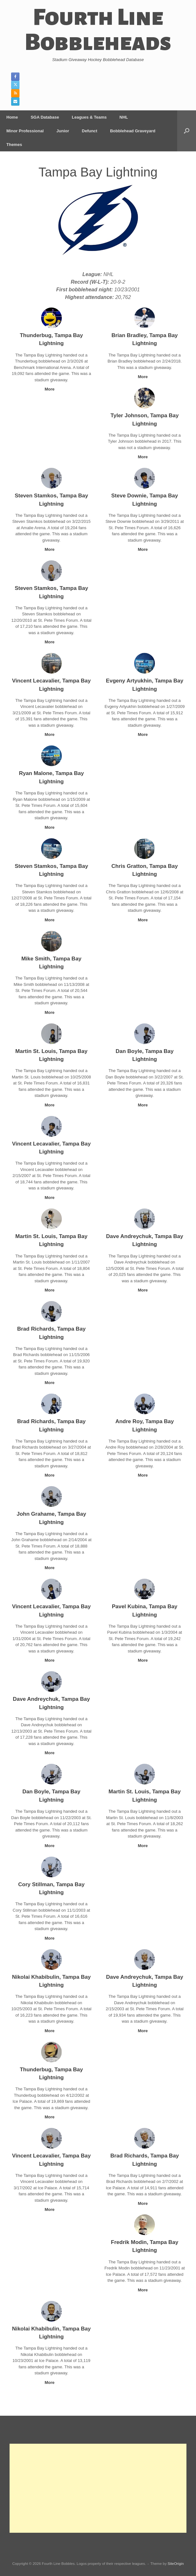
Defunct (89, 130)
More (51, 389)
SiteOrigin (176, 2564)
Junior (62, 130)
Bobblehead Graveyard (132, 130)
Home (12, 117)
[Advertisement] (98, 2488)
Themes (14, 144)
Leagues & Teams (89, 117)
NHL (124, 117)
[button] (186, 130)
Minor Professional (25, 130)
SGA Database (45, 117)
